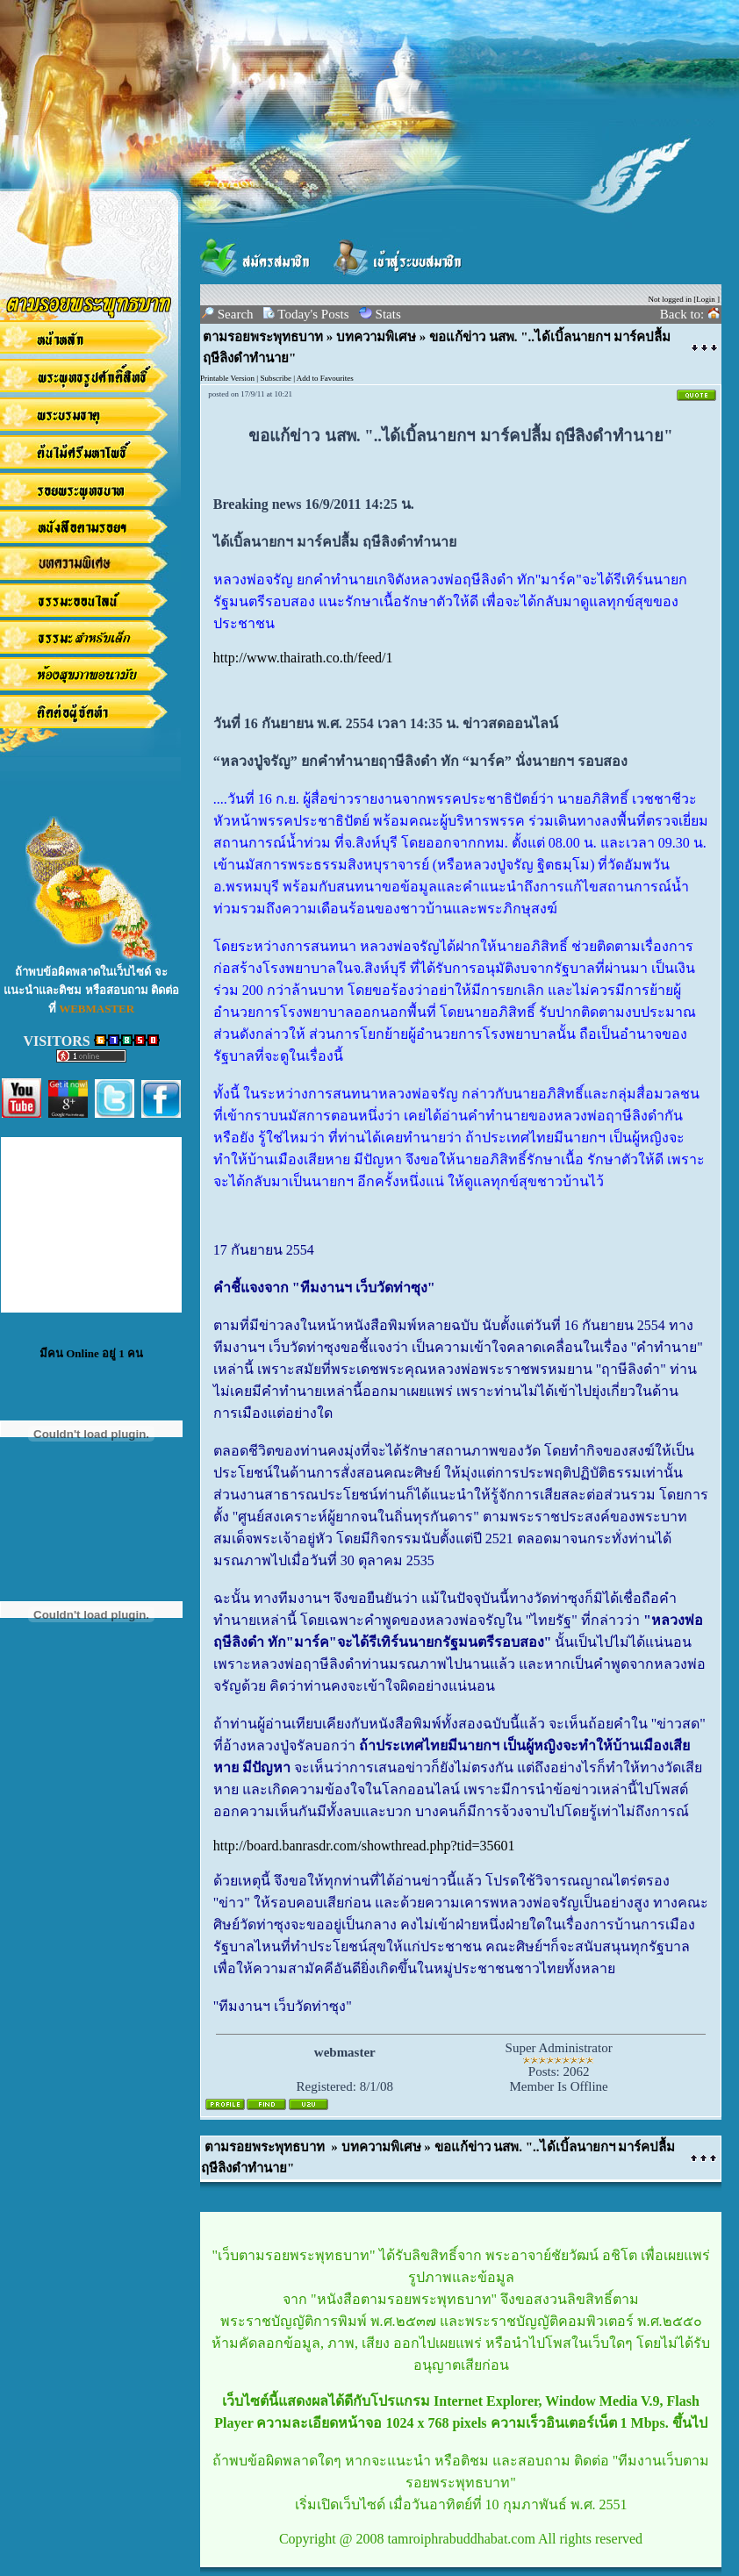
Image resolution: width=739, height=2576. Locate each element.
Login (705, 299)
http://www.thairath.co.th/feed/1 (303, 657)
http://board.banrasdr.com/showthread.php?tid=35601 (364, 1845)
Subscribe (275, 378)
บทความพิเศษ (376, 337)
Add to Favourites (325, 378)
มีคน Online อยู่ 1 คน (91, 1353)
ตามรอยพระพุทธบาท (263, 337)
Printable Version (227, 378)
